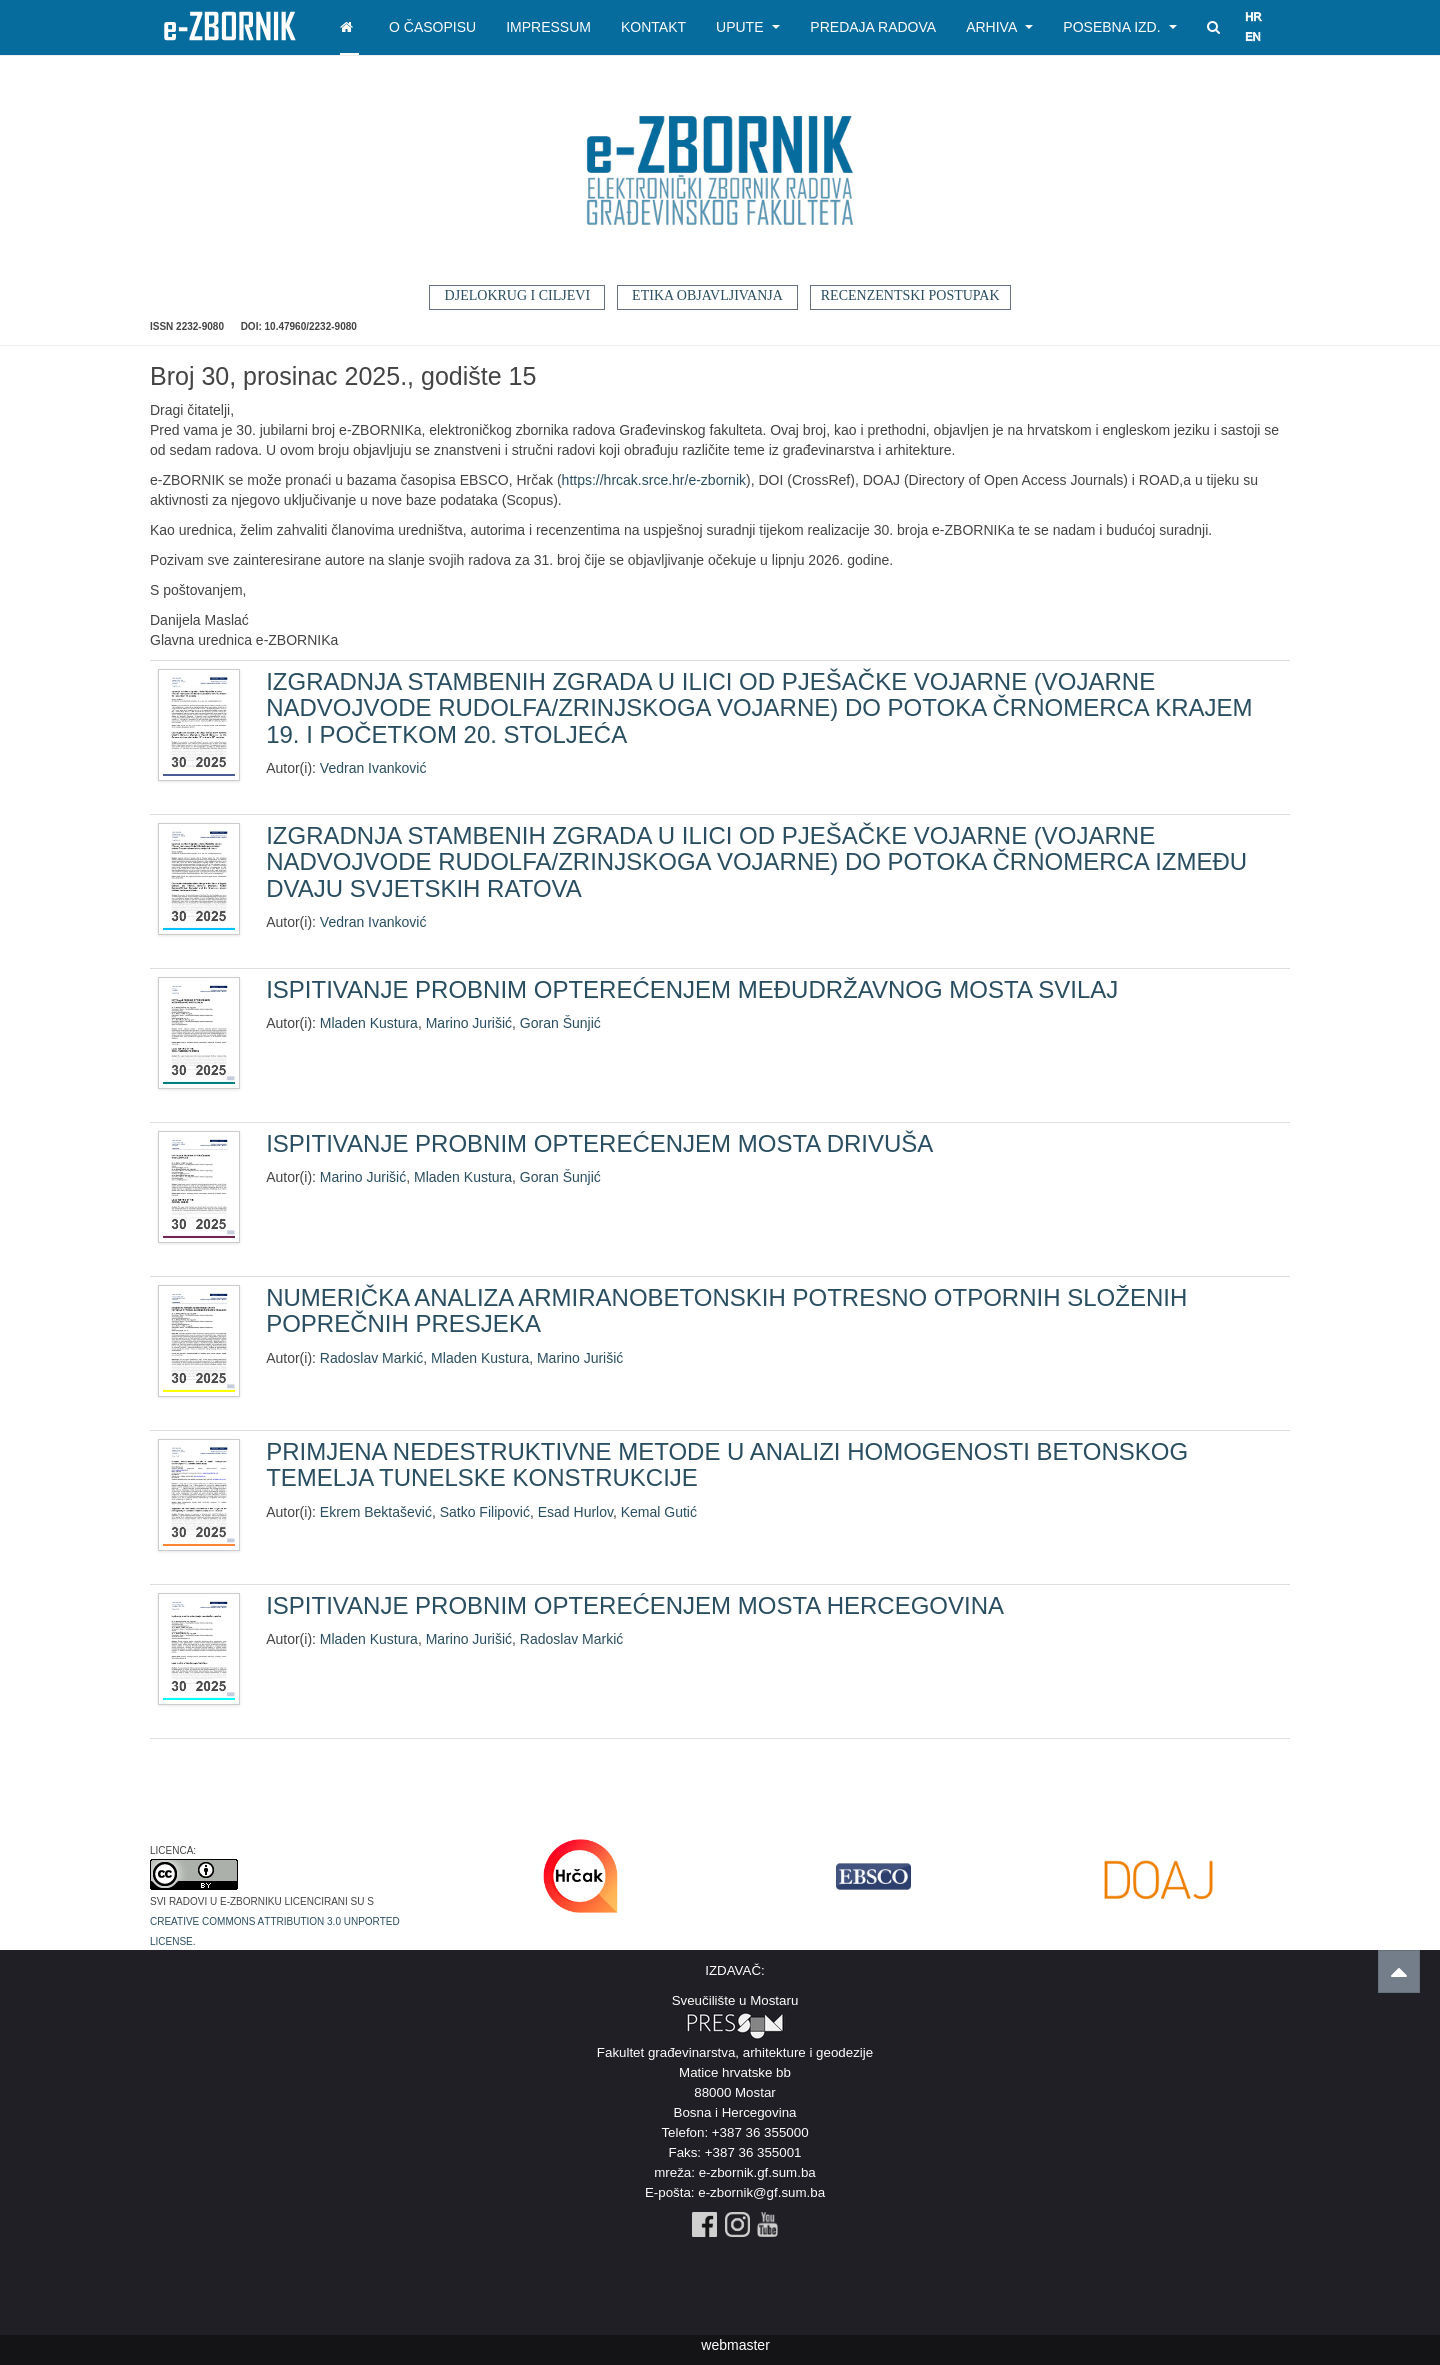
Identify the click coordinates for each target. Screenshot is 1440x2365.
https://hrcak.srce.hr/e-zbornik (654, 480)
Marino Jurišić (469, 1023)
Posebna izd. (1120, 27)
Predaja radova (873, 27)
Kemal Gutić (659, 1512)
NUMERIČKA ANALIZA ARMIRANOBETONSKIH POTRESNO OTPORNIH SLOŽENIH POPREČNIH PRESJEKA (726, 1310)
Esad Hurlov (575, 1512)
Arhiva (999, 27)
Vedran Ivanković (373, 768)
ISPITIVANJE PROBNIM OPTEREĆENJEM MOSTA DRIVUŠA (599, 1143)
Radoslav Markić (371, 1358)
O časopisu (432, 27)
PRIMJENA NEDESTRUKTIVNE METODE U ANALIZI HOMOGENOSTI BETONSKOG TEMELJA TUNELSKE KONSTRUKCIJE (727, 1464)
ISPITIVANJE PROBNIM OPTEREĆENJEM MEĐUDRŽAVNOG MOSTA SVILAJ (692, 989)
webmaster (735, 2345)
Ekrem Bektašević (376, 1512)
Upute (748, 27)
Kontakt (653, 27)
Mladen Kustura (369, 1023)
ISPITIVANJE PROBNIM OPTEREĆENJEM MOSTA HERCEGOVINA (635, 1605)
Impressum (548, 27)
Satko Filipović (485, 1512)
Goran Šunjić (560, 1023)
